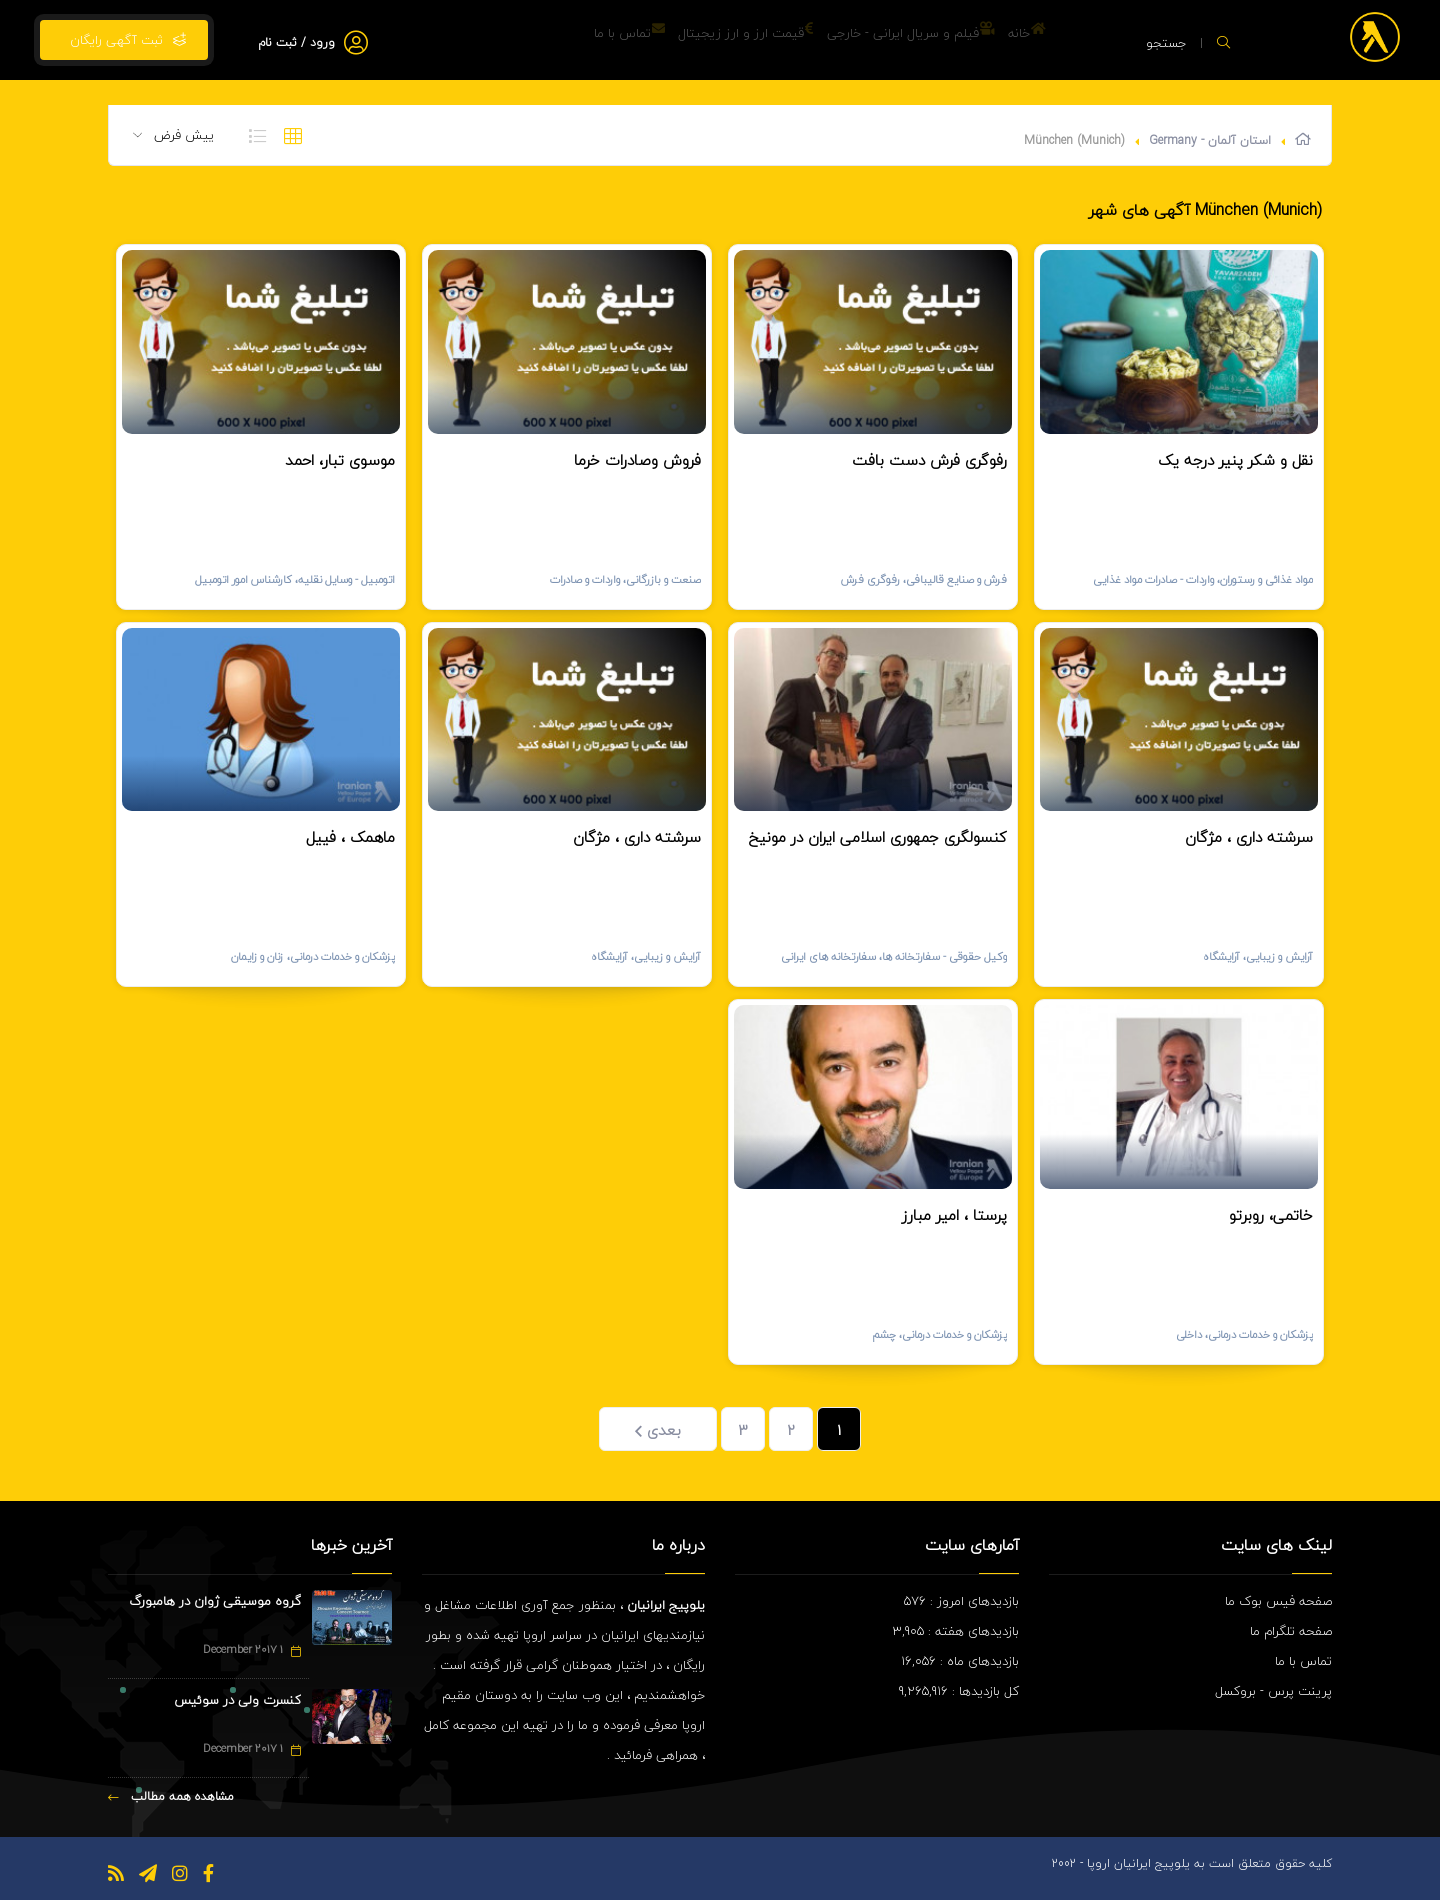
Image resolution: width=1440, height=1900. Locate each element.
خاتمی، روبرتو (1271, 1215)
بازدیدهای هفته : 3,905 (956, 1631)
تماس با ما (554, 40)
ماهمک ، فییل (350, 837)
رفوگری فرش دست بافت (929, 460)
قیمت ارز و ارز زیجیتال (692, 40)
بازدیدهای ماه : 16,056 (960, 1661)
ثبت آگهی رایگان (124, 40)
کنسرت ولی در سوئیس (237, 1700)
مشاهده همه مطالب (171, 1796)
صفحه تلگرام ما (1291, 1631)
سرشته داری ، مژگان (1249, 837)
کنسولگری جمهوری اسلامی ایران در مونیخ (878, 837)
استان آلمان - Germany (1210, 140)
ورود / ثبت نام (296, 42)
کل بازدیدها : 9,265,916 (959, 1691)
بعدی (658, 1430)
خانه (1016, 40)
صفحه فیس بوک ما (1278, 1601)
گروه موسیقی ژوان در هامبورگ (215, 1601)
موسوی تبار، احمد (340, 460)
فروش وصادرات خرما (637, 460)
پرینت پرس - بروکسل (1273, 1691)
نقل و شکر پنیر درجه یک (1235, 460)
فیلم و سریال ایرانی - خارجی (878, 40)
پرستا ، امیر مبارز (954, 1215)
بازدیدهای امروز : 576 (961, 1601)
